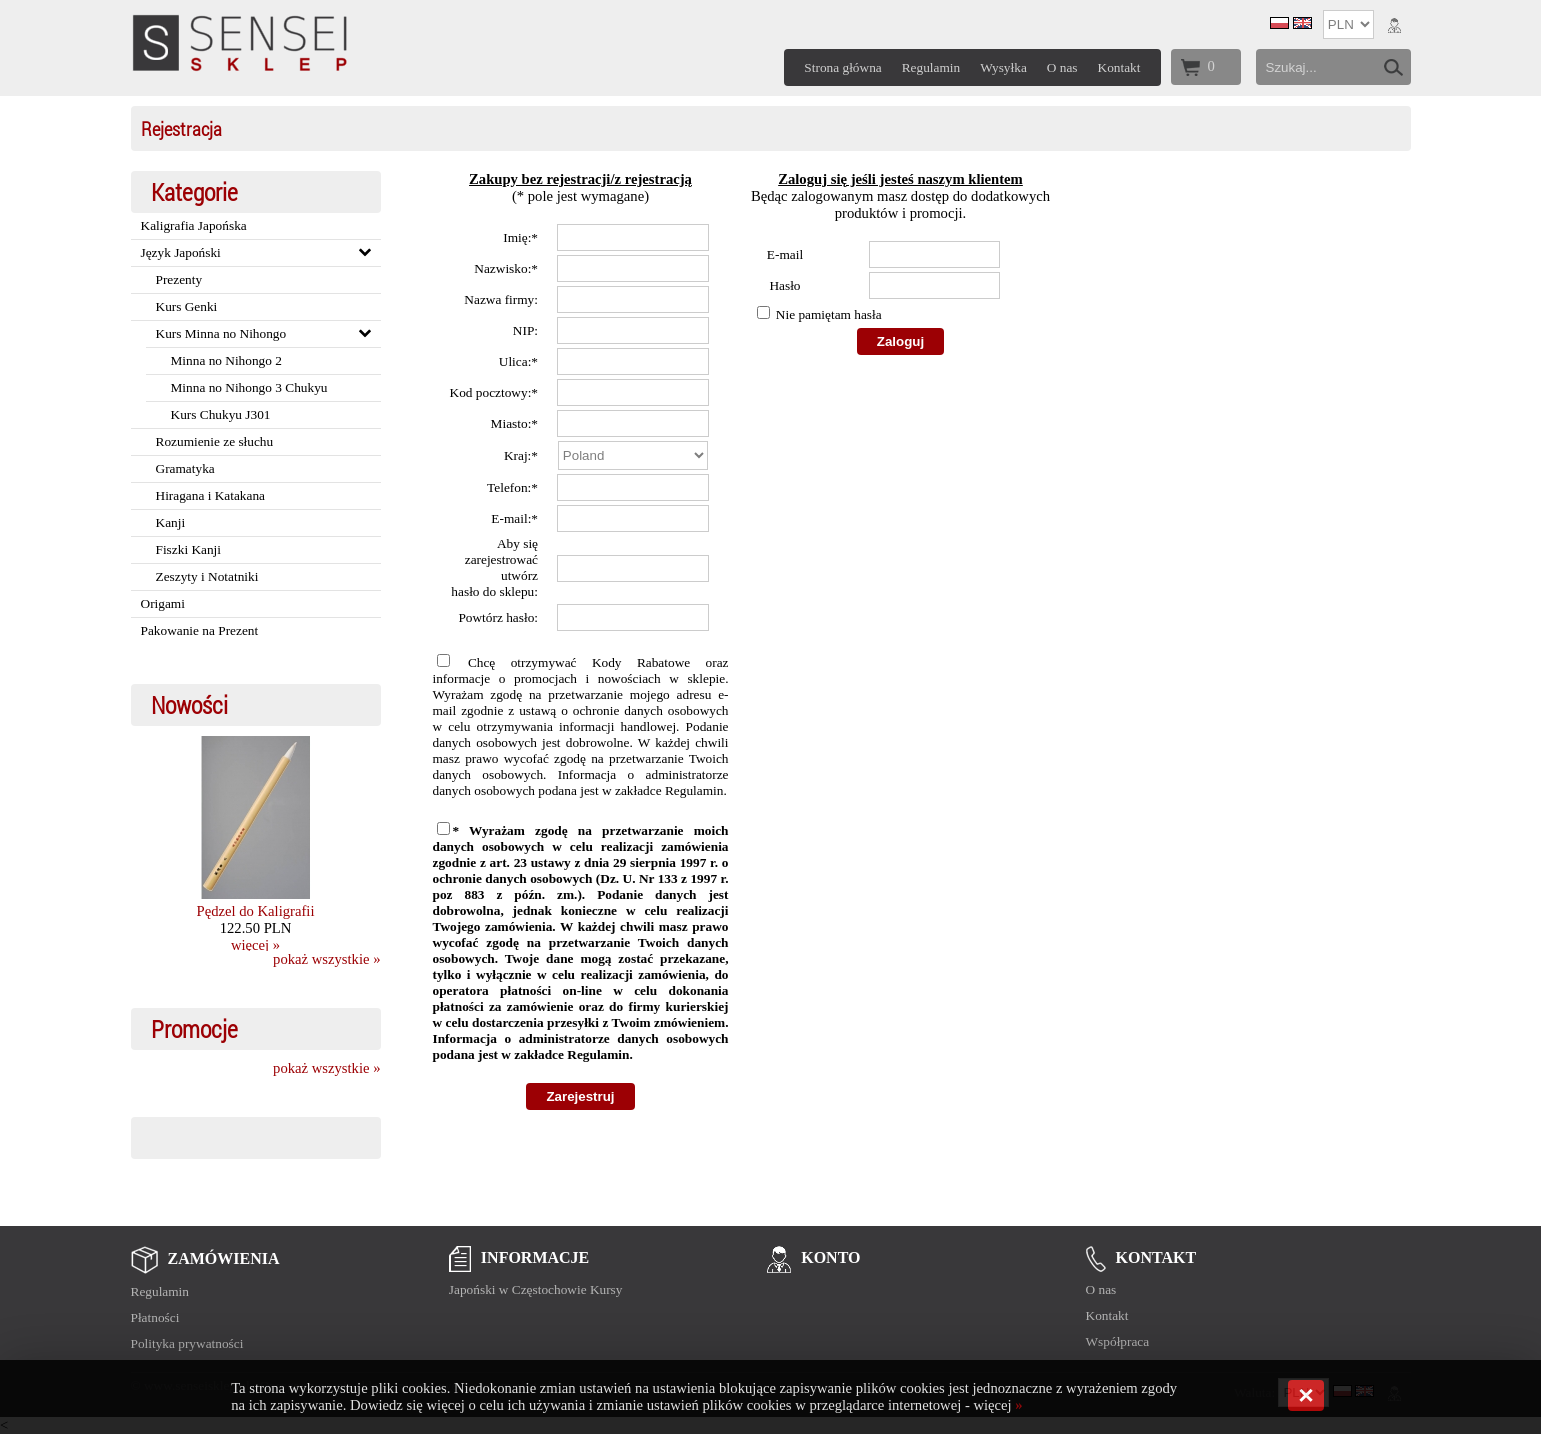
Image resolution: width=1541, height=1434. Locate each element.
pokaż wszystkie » (326, 959)
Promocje (194, 1029)
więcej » (255, 945)
